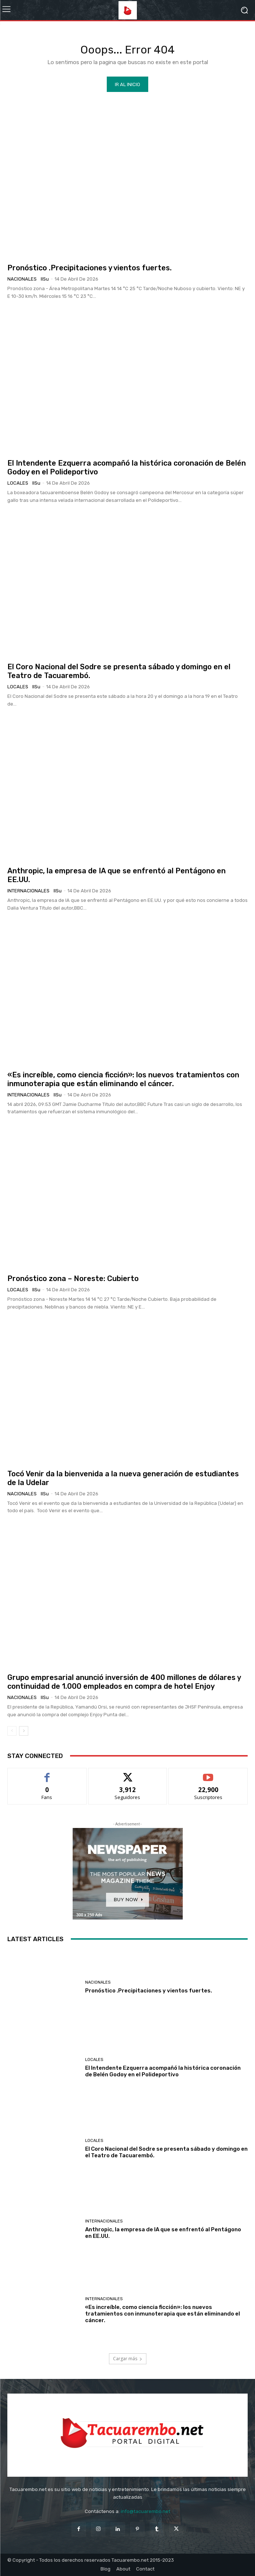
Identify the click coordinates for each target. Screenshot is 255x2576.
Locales (17, 483)
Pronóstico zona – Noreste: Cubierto (73, 1278)
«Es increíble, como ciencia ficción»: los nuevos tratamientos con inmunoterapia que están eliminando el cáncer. (123, 1079)
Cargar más (127, 2358)
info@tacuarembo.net (145, 2511)
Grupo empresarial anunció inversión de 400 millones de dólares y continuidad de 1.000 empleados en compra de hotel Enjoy (124, 1682)
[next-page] (23, 1731)
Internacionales (28, 890)
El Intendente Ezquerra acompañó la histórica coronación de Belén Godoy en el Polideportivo (163, 2071)
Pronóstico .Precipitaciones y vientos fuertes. (89, 267)
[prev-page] (12, 1731)
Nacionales (22, 279)
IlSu (45, 279)
